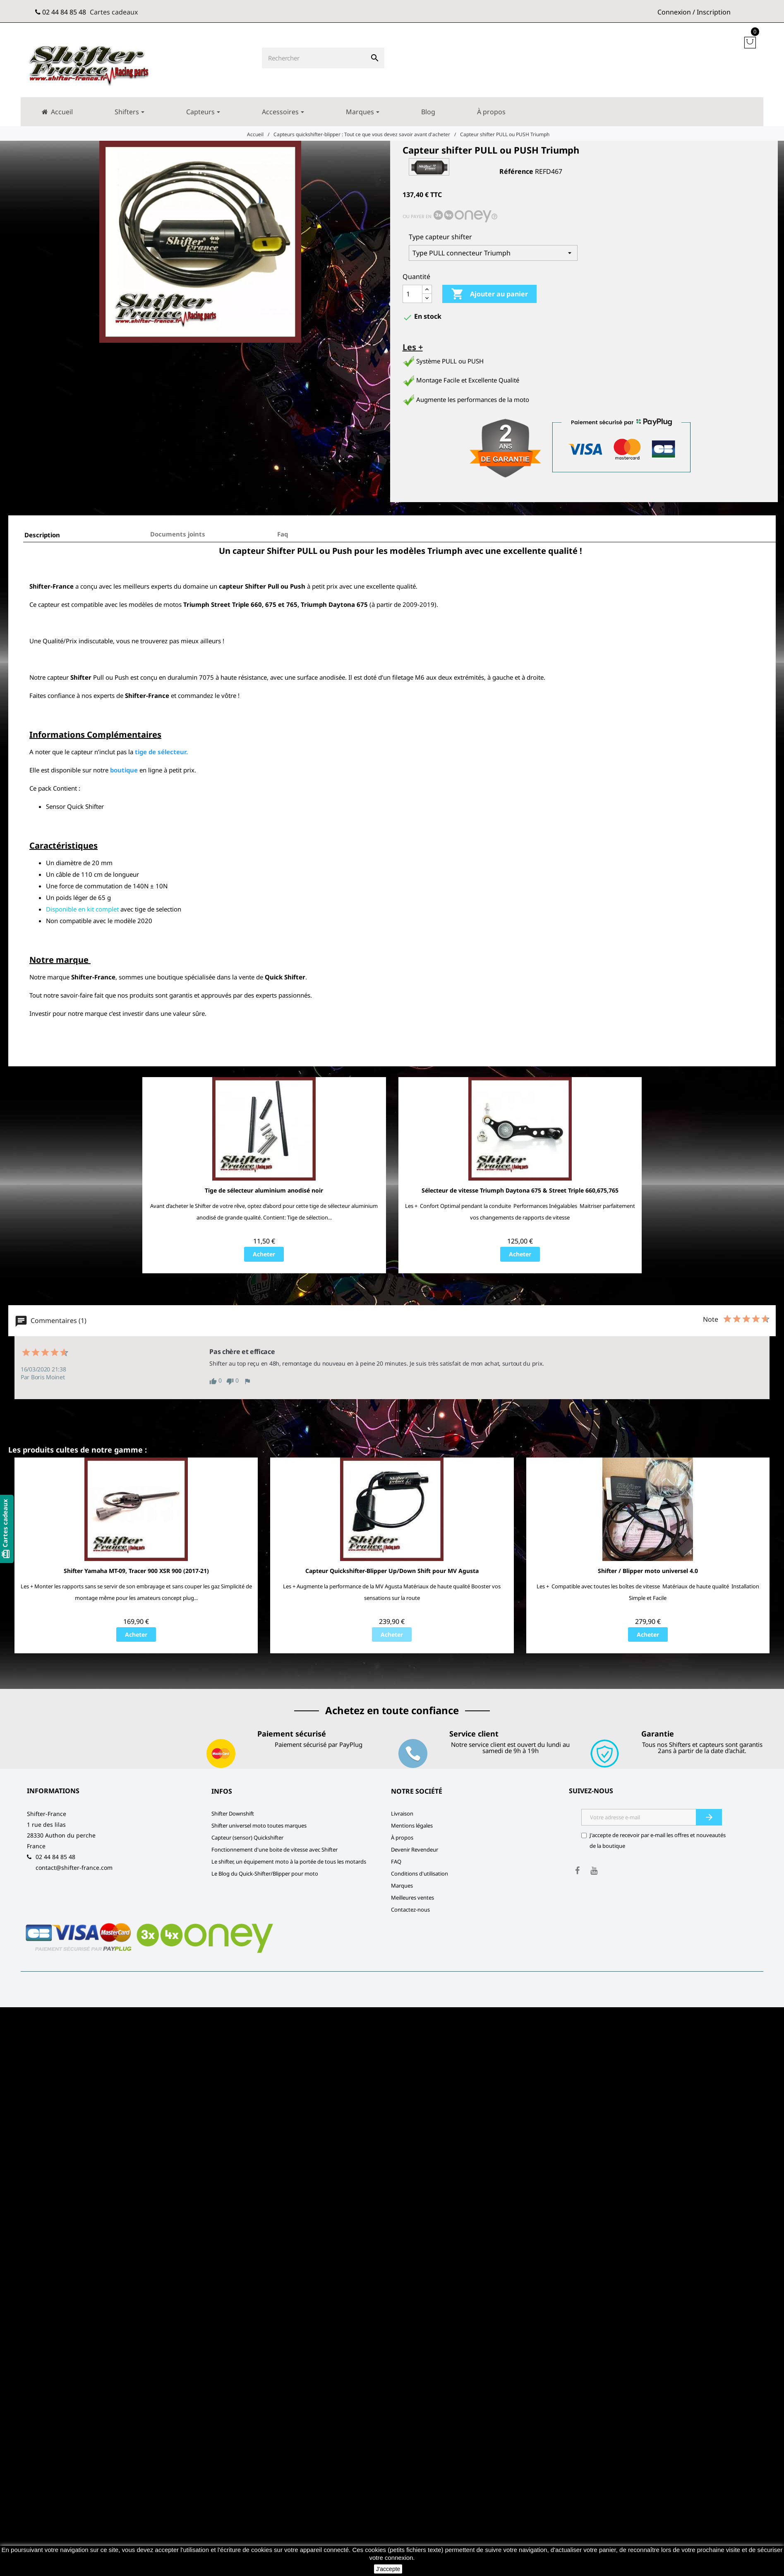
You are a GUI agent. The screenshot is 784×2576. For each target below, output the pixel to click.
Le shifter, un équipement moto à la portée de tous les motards (288, 1861)
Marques (402, 1885)
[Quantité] (412, 294)
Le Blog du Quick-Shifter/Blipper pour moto (264, 1873)
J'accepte (388, 2569)
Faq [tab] (282, 534)
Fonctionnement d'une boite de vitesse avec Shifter (274, 1849)
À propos (402, 1837)
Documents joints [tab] (177, 534)
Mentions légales (412, 1825)
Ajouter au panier (489, 294)
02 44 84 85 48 (64, 12)
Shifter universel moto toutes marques (259, 1825)
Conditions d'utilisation (419, 1873)
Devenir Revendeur (414, 1849)
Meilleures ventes (412, 1897)
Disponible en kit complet (82, 909)
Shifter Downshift (232, 1813)
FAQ (396, 1861)
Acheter (264, 1254)
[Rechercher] (313, 58)
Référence (516, 171)
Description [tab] (42, 535)
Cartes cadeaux (114, 12)
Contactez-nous (410, 1909)
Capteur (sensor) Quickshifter (247, 1837)
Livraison (402, 1813)
